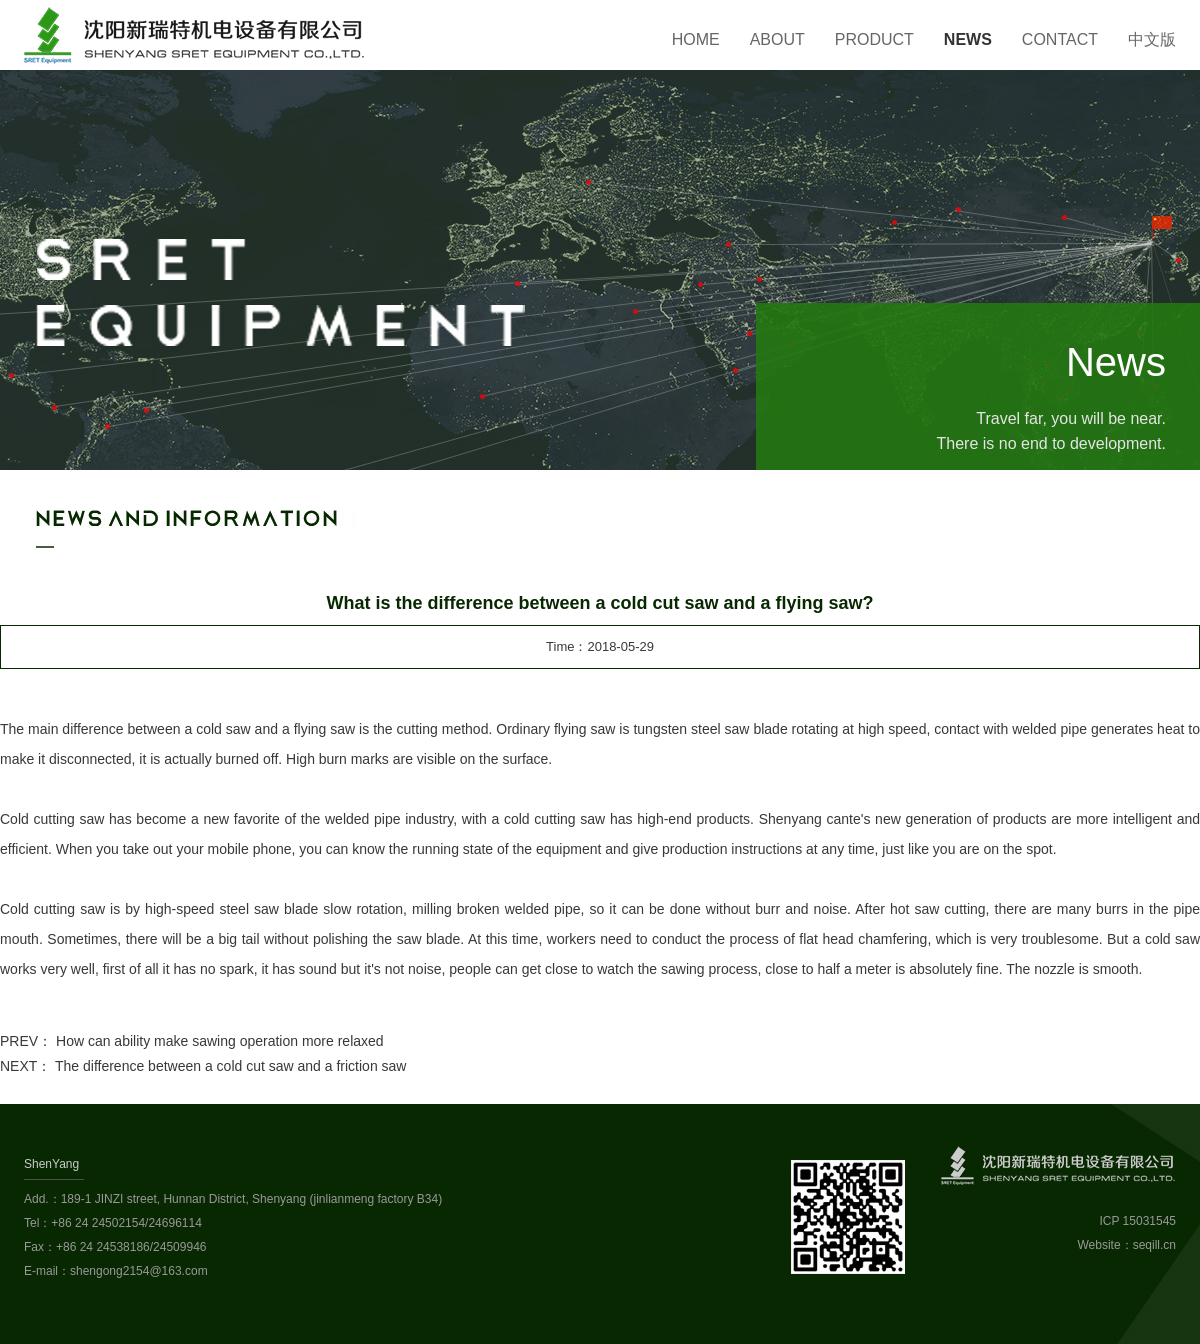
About (777, 39)
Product (874, 39)
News (968, 39)
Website (1099, 1245)
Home (696, 39)
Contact (1060, 39)
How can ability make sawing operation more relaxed (220, 1041)
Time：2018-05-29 (600, 646)
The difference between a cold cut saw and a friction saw (231, 1066)
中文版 (1152, 39)
